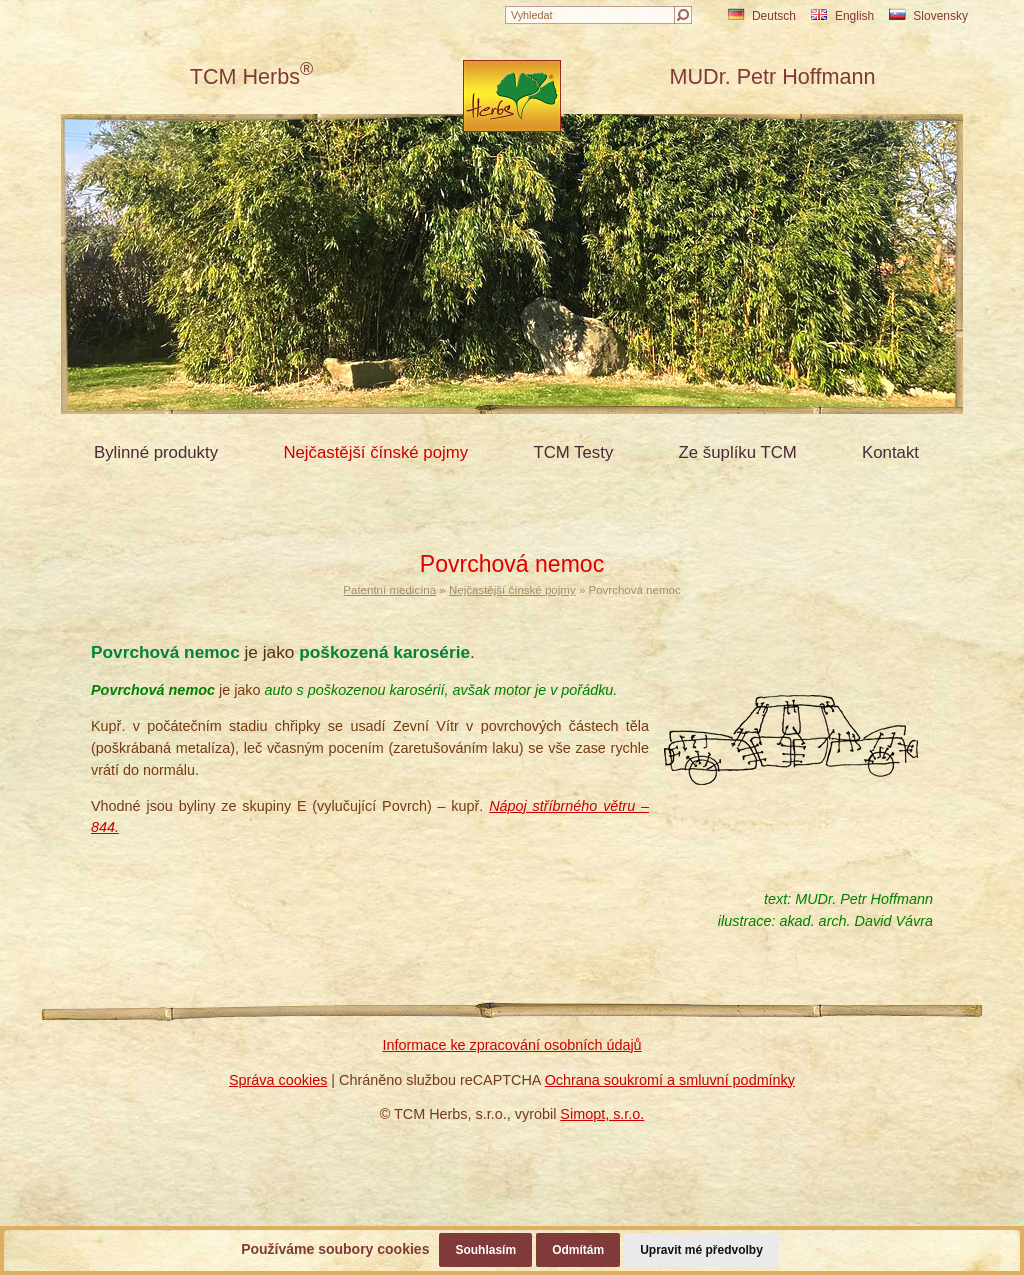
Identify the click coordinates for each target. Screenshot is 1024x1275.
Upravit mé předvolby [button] (701, 1250)
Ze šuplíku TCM (738, 452)
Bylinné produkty (156, 452)
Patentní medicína (389, 590)
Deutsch (762, 16)
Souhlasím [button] (485, 1250)
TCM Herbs (252, 76)
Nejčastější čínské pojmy (375, 452)
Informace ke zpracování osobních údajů (511, 1045)
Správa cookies (278, 1080)
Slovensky (928, 16)
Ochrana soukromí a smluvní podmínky (670, 1080)
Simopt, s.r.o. (602, 1114)
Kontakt (890, 452)
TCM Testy (573, 452)
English (842, 16)
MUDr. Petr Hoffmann (772, 76)
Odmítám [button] (578, 1250)
